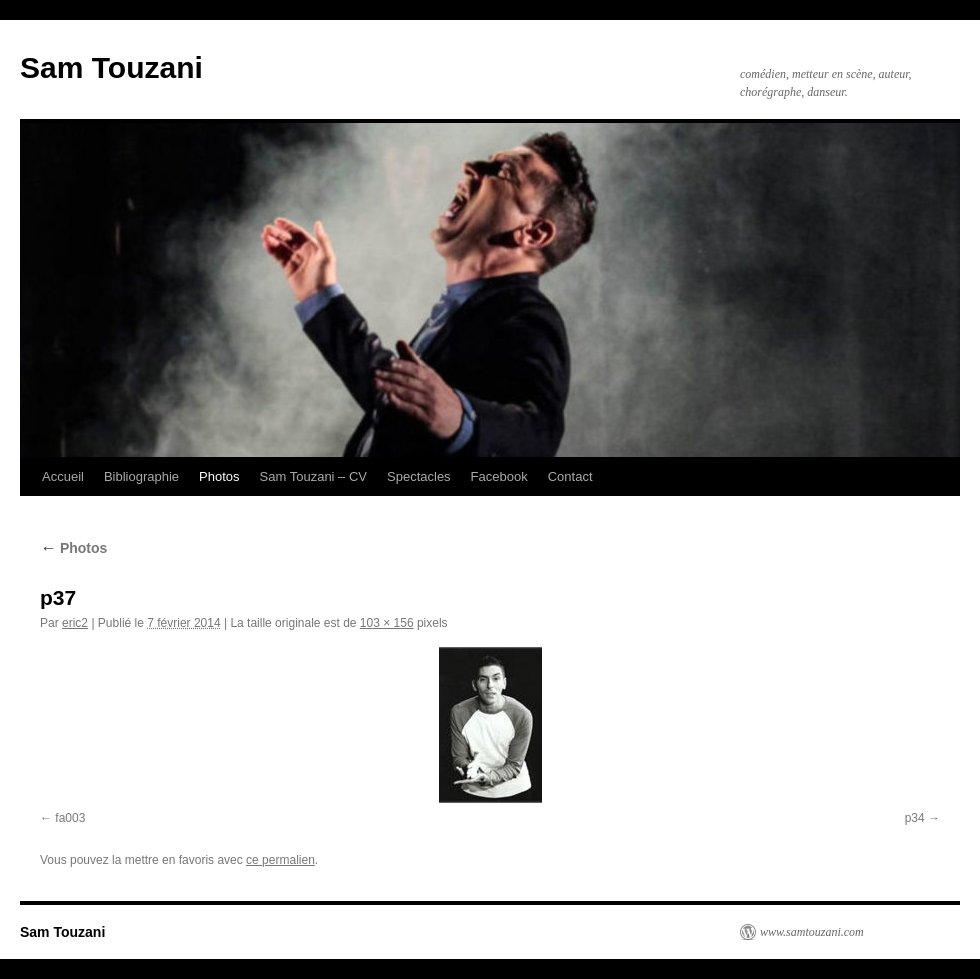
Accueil (63, 476)
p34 (915, 818)
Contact (570, 476)
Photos (219, 476)
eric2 (75, 623)
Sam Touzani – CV (313, 476)
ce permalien (280, 860)
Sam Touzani (111, 67)
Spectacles (419, 476)
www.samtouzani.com (812, 932)
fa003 (70, 818)
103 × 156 (387, 623)
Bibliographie (141, 476)
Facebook (499, 476)
